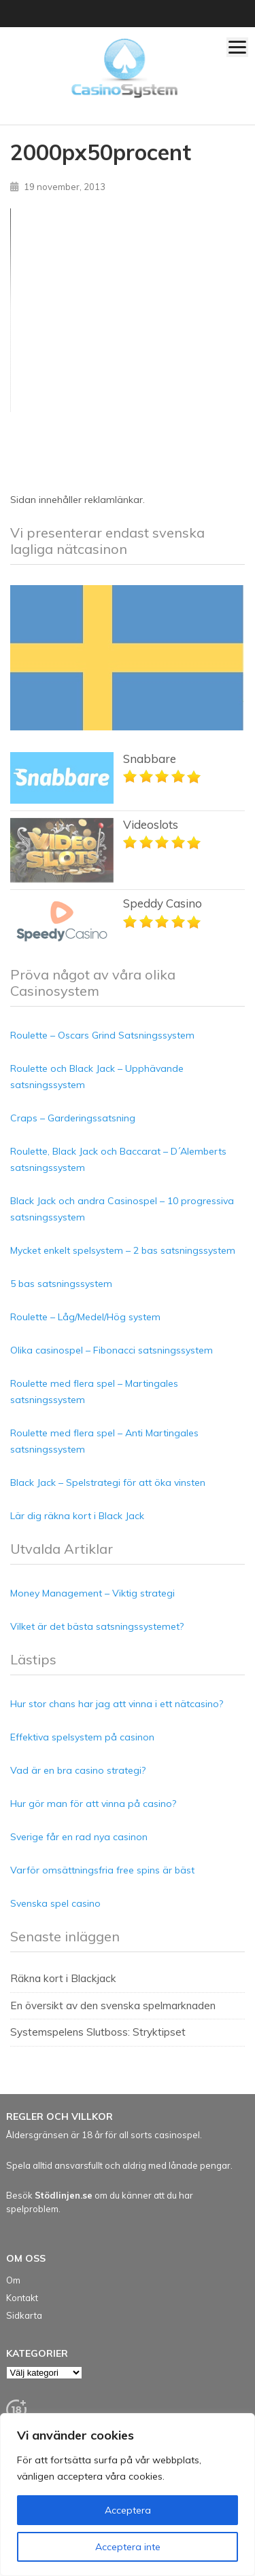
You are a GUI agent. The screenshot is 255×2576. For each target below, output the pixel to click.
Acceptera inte (127, 2547)
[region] (127, 2494)
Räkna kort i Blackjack (63, 1978)
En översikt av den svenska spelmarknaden (113, 2005)
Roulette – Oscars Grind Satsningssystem (102, 1035)
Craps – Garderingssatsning (72, 1118)
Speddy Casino (162, 903)
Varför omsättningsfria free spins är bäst (102, 1870)
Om (13, 2280)
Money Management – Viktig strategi (92, 1593)
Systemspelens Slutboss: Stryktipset (98, 2032)
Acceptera (128, 2510)
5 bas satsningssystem (61, 1283)
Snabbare (149, 758)
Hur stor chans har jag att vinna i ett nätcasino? (116, 1704)
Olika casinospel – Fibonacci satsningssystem (111, 1350)
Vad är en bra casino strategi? (78, 1770)
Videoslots (150, 824)
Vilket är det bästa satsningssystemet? (97, 1626)
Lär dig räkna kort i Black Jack (77, 1516)
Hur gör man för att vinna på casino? (93, 1803)
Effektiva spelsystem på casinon (82, 1737)
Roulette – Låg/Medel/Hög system (85, 1317)
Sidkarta (24, 2315)
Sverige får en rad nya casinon (79, 1837)
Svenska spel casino (55, 1903)
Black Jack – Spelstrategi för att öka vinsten (107, 1482)
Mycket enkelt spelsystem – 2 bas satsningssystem (122, 1250)
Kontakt (22, 2297)
